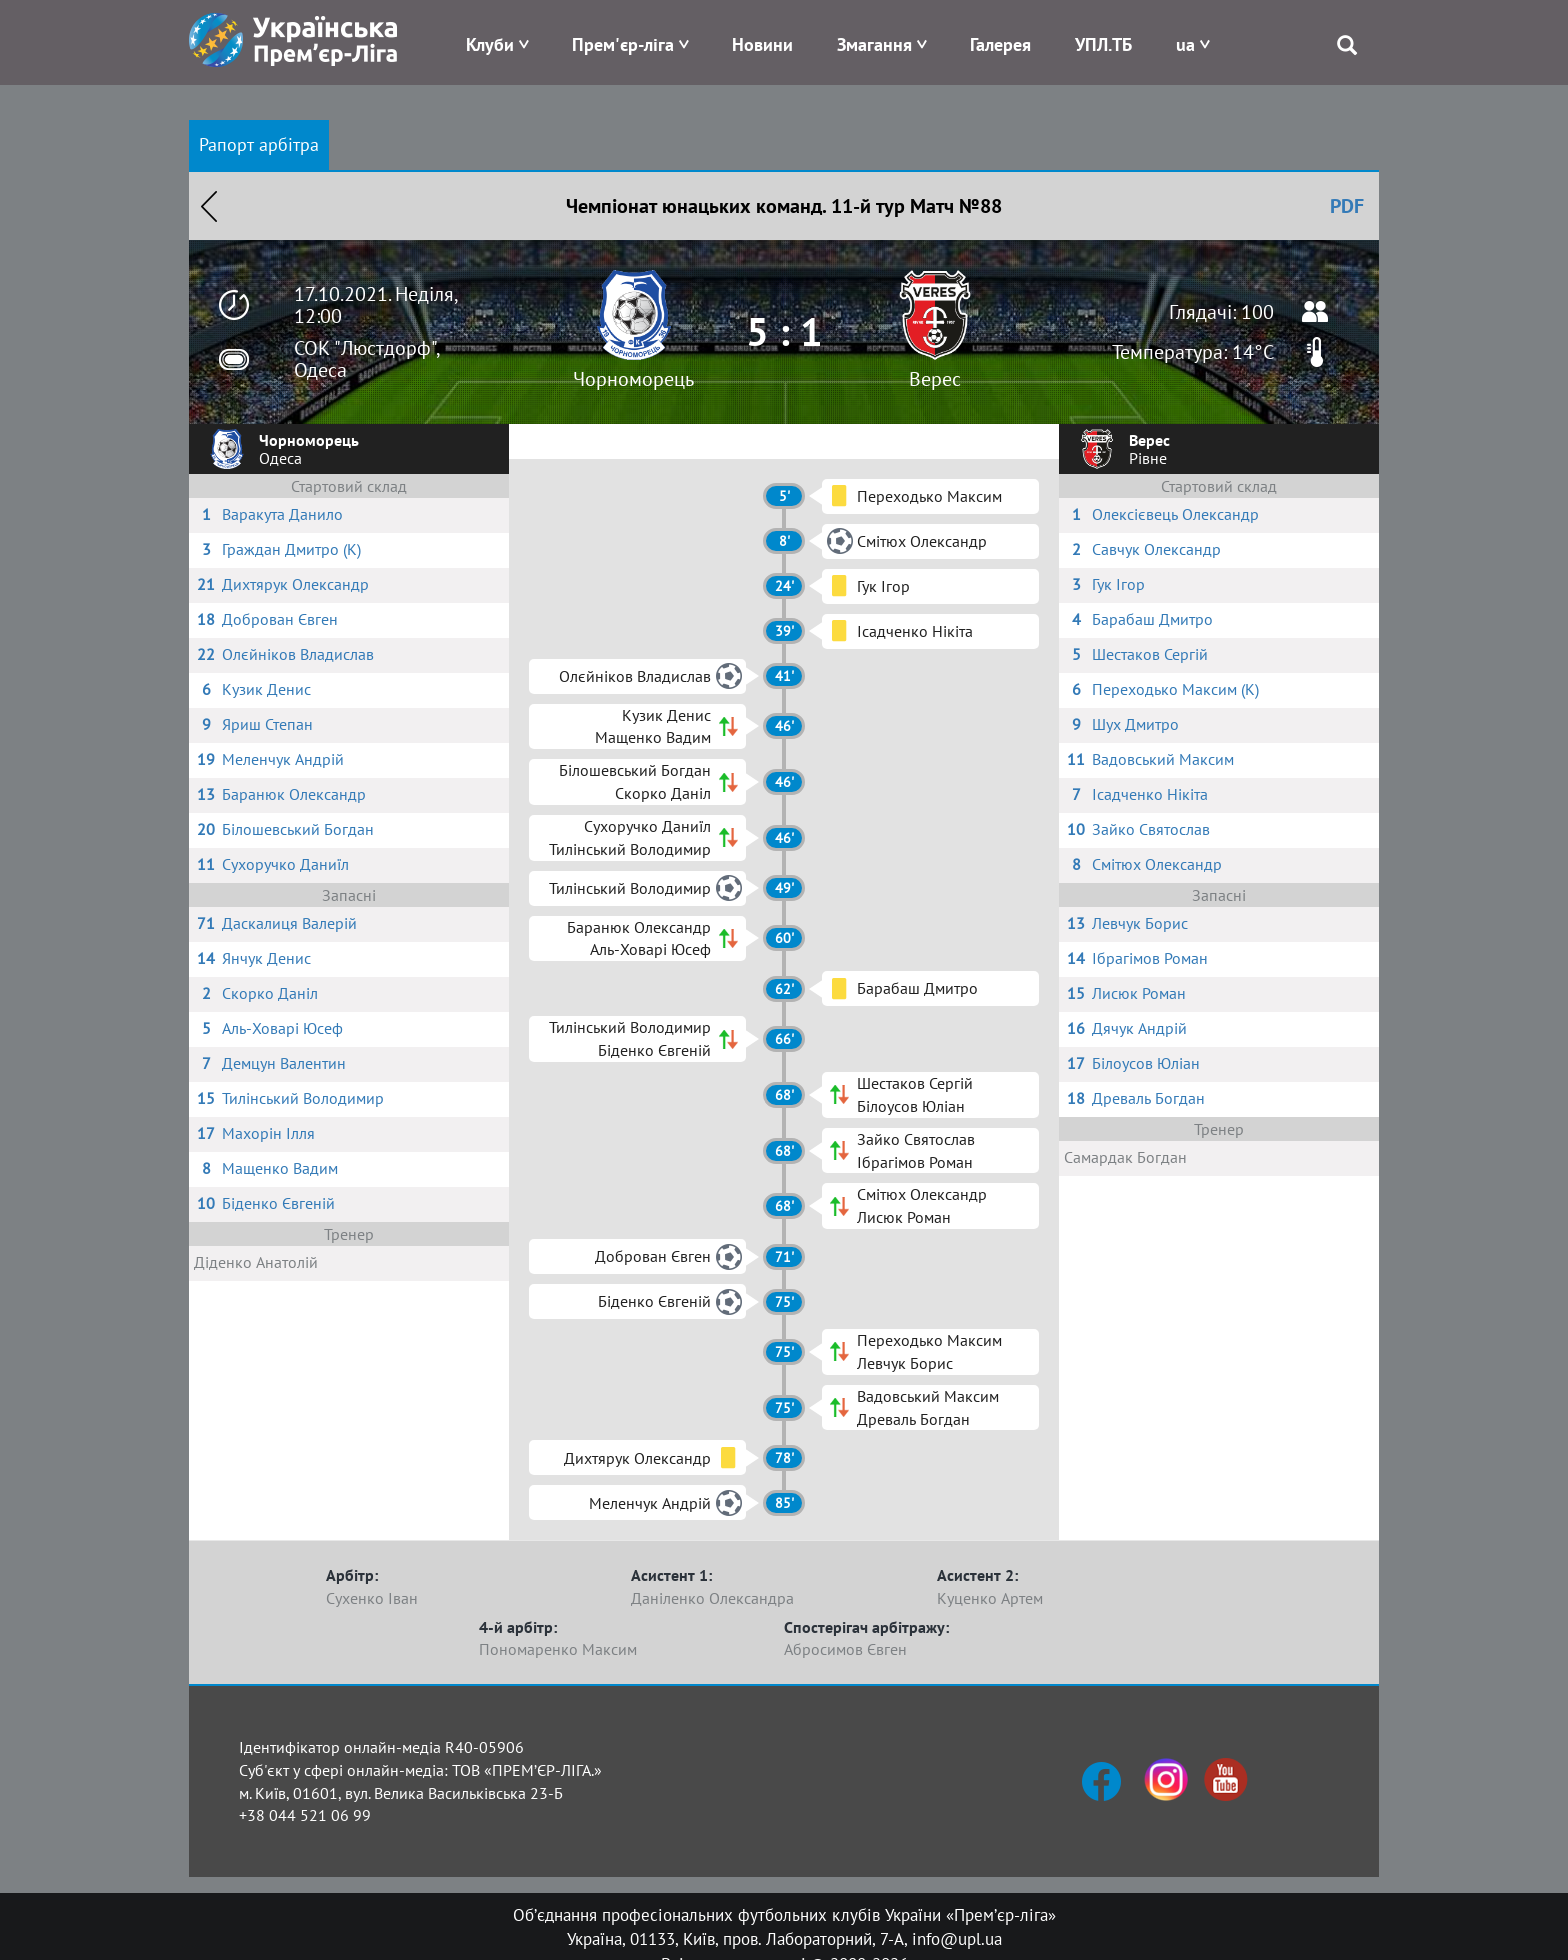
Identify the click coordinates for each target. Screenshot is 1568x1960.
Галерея (1000, 44)
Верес (935, 379)
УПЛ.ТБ (1103, 44)
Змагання (874, 44)
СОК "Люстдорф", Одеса (366, 359)
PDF (1347, 206)
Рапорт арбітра (259, 144)
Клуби (490, 44)
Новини (762, 44)
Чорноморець (633, 379)
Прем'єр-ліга (623, 44)
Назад (209, 206)
